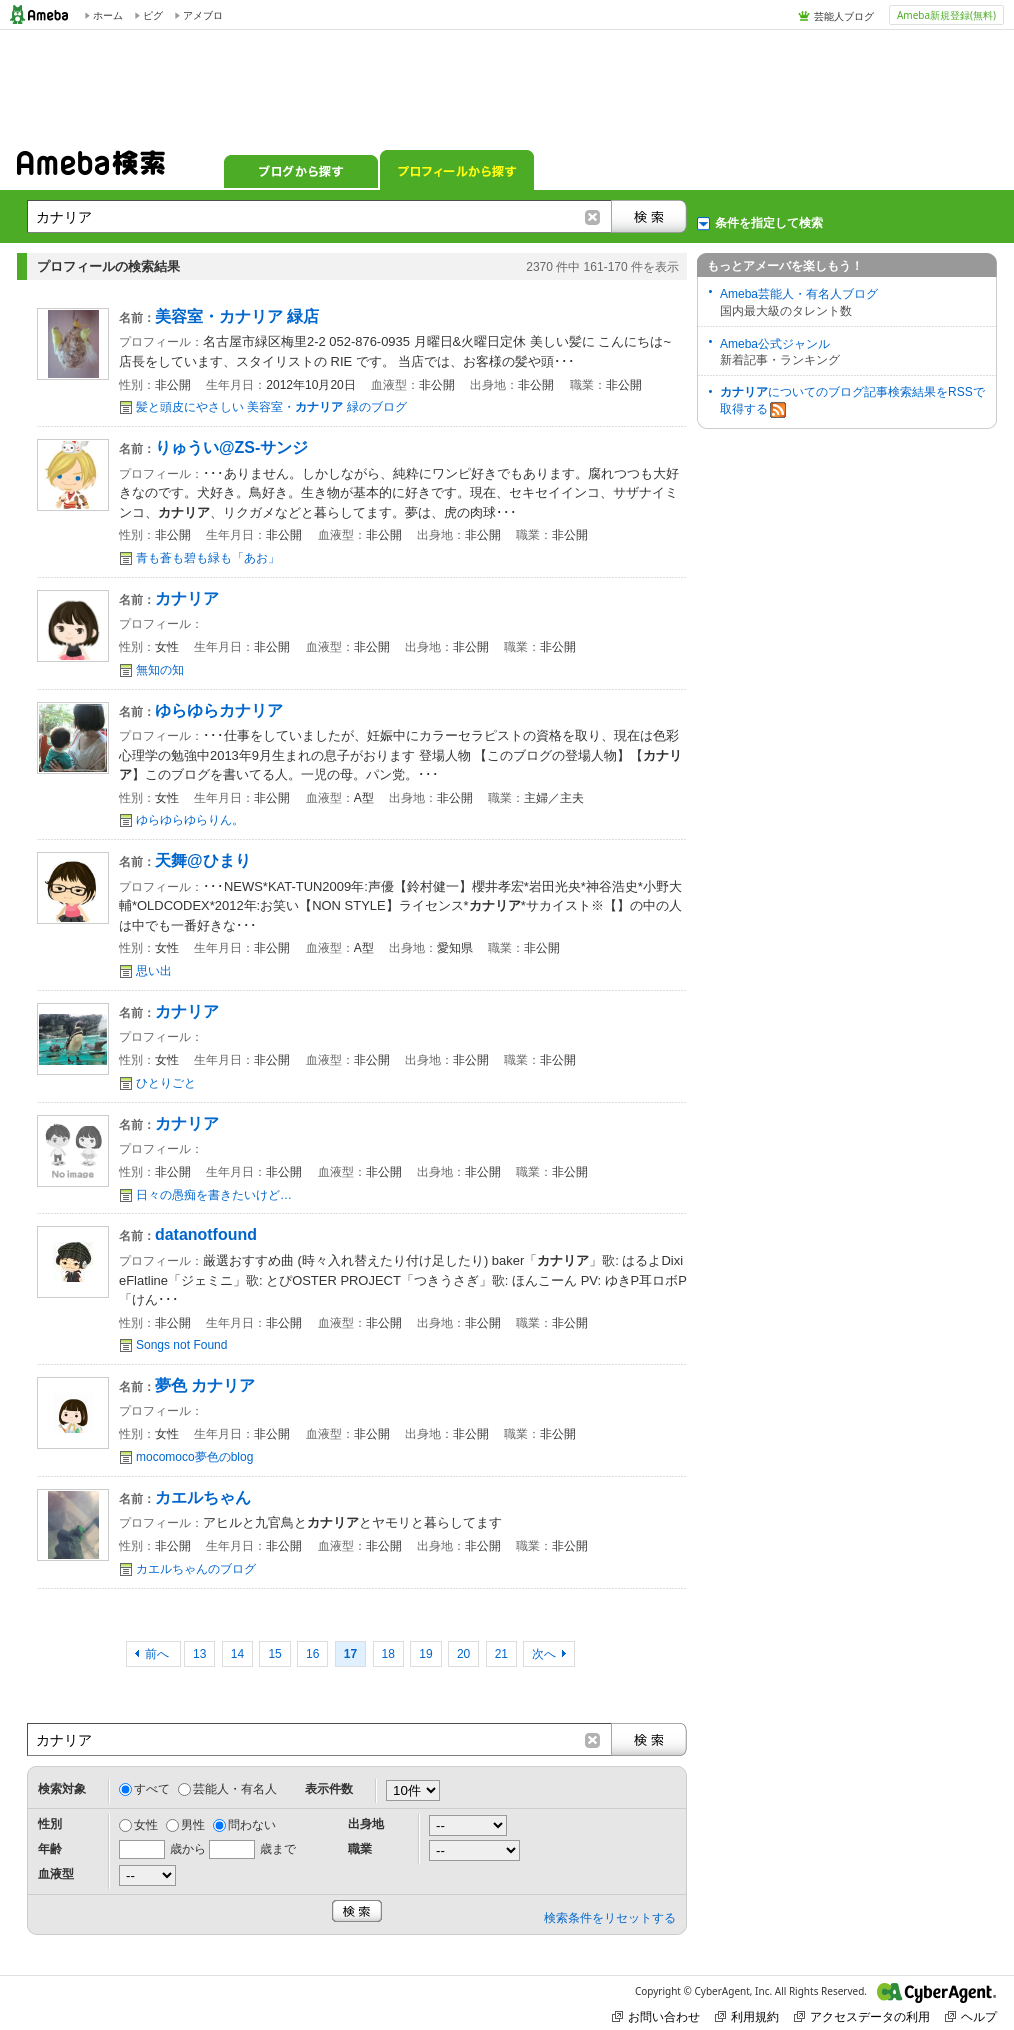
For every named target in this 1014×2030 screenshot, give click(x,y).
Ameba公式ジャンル (775, 344)
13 (199, 1654)
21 (501, 1654)
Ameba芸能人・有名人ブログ (799, 294)
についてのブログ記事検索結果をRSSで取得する (852, 401)
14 (237, 1654)
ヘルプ (971, 2016)
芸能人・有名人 (235, 1789)
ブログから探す (301, 170)
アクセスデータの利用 (862, 2016)
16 (312, 1654)
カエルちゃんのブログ (196, 1569)
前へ (158, 1654)
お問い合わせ (656, 2016)
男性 (193, 1825)
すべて (152, 1789)
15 (274, 1654)
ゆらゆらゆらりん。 (190, 820)
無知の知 (160, 670)
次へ (544, 1654)
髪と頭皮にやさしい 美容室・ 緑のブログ (271, 407)
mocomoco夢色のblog (194, 1457)
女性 (146, 1825)
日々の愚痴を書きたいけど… (214, 1195)
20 (463, 1654)
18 (388, 1654)
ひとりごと (166, 1083)
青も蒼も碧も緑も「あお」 (208, 558)
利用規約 (747, 2016)
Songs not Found (181, 1345)
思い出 (154, 971)
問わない (252, 1825)
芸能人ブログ (844, 16)
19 (425, 1654)
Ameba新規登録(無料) (946, 15)
